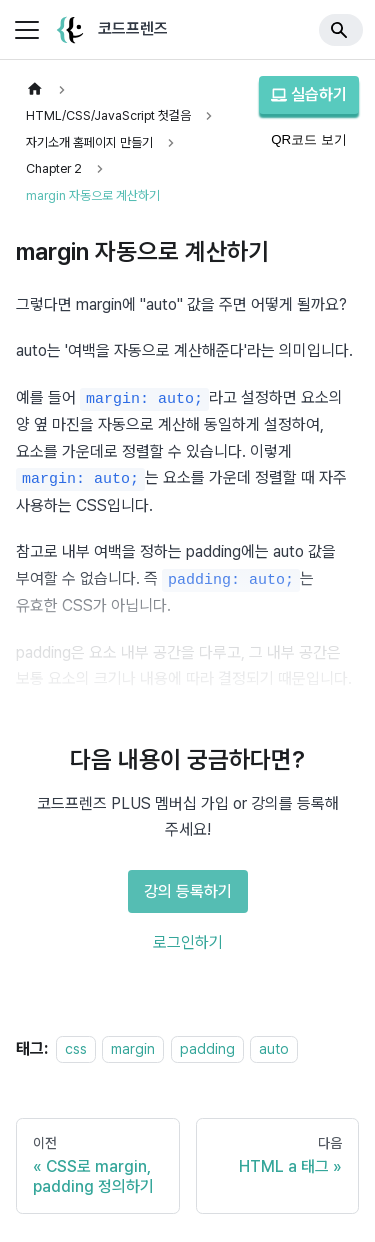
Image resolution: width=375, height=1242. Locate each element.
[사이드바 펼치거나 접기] (27, 30)
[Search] (341, 30)
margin (133, 1044)
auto (274, 1044)
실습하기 (309, 94)
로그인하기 (188, 938)
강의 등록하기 (188, 887)
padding (207, 1044)
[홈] (35, 89)
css (76, 1044)
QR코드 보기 (309, 139)
